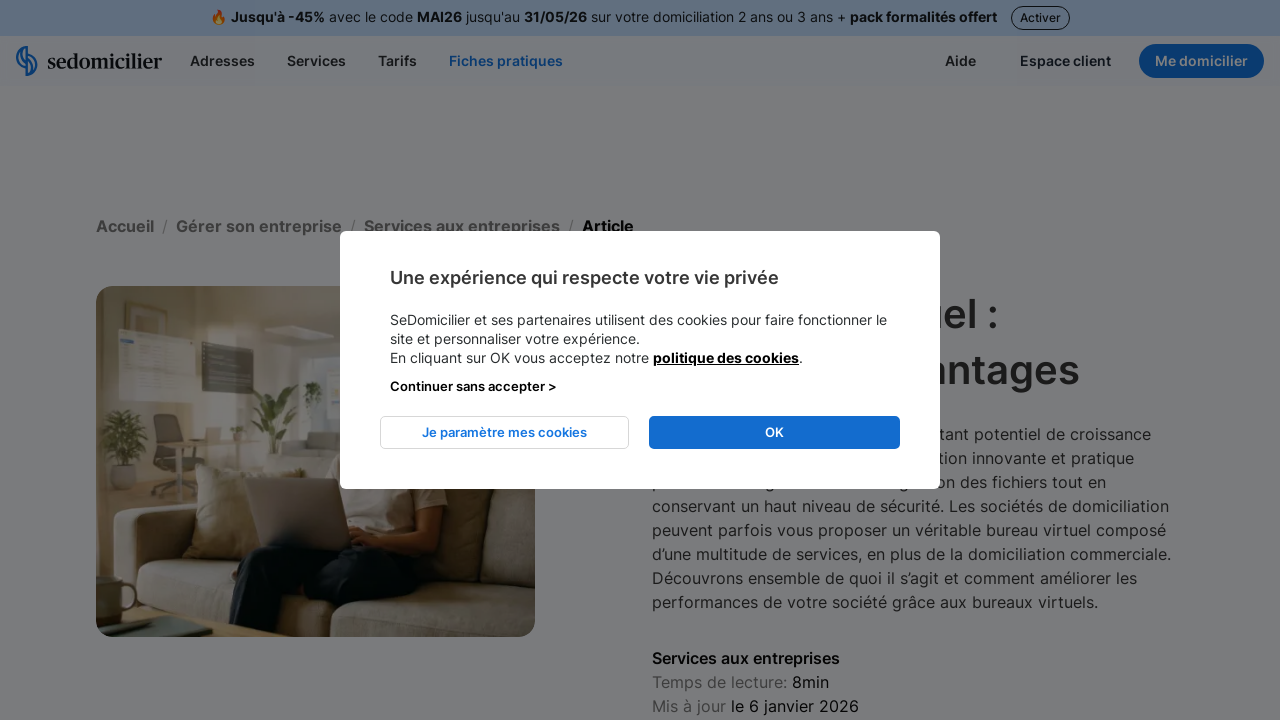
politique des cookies (726, 357)
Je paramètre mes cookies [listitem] (504, 432)
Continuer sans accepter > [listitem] (473, 386)
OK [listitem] (774, 432)
